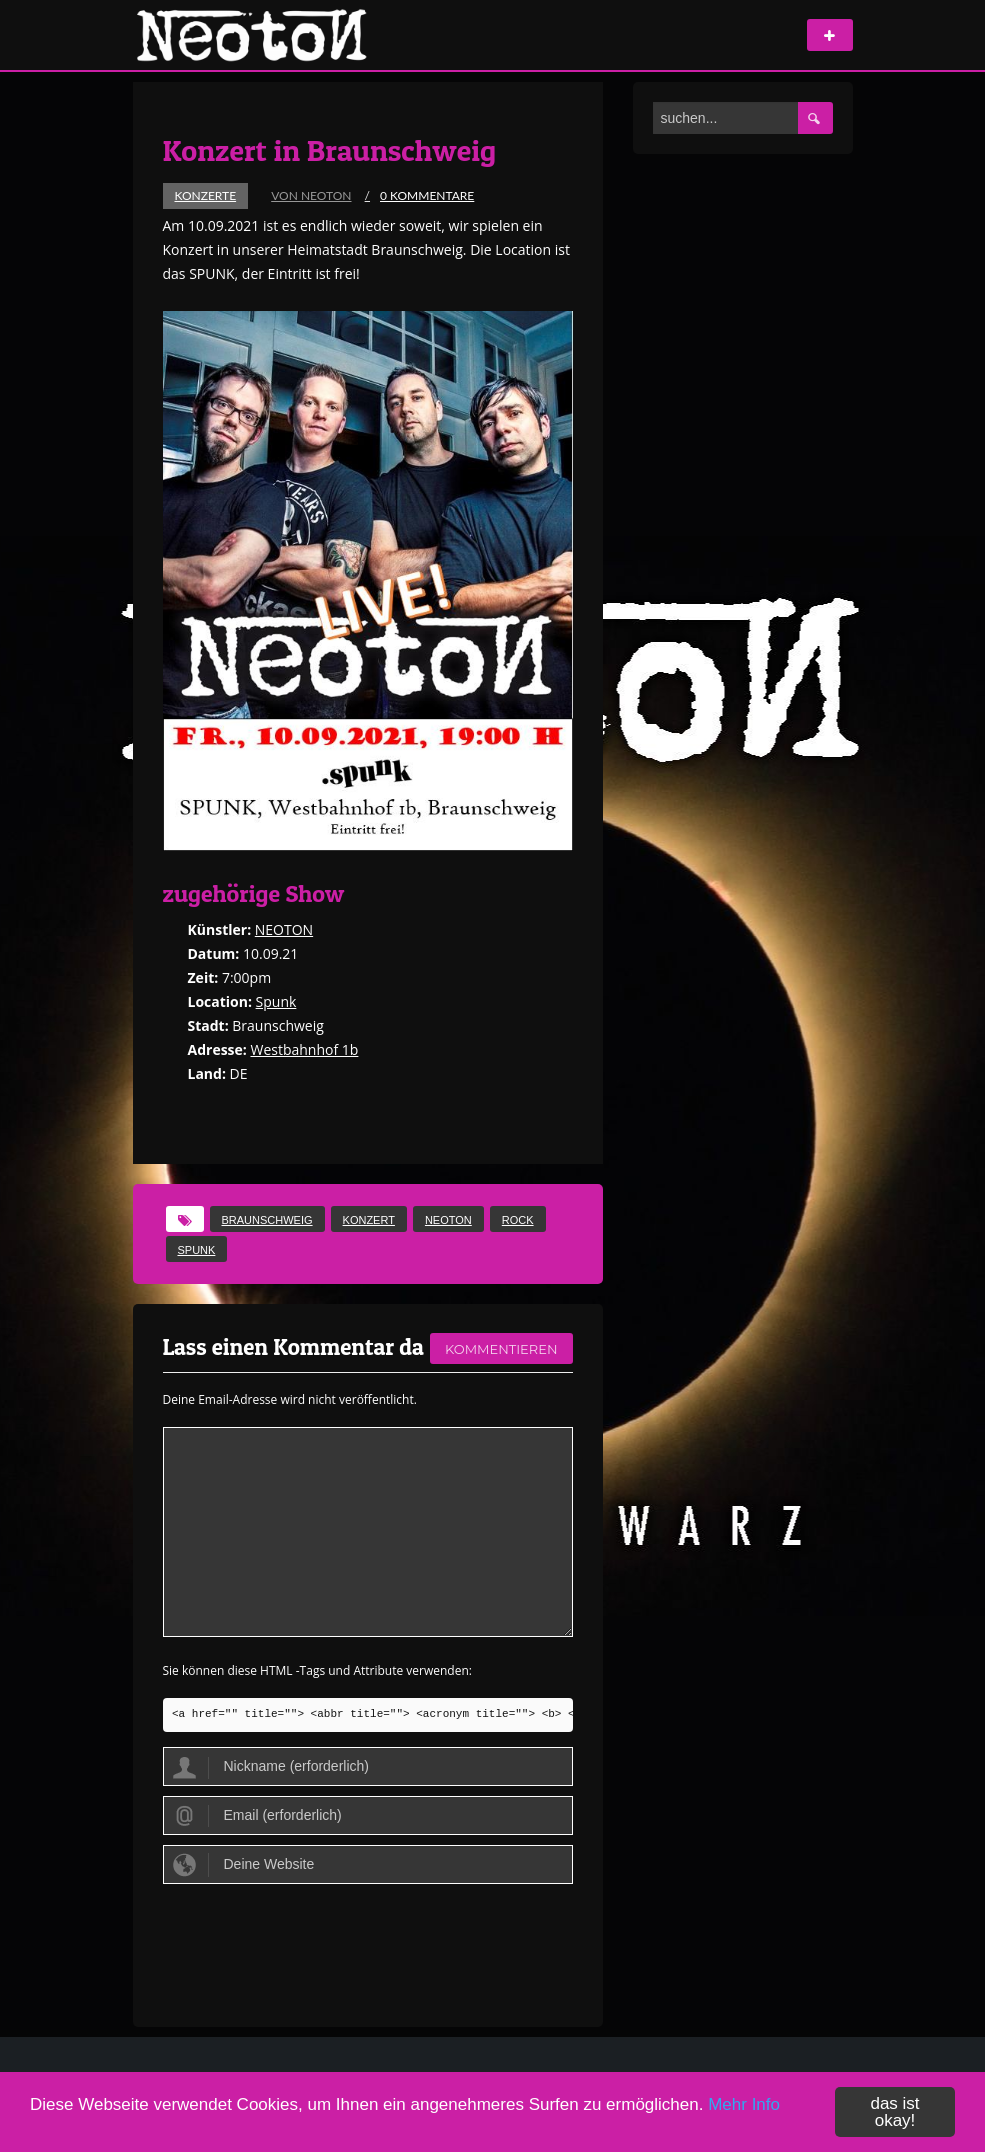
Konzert (369, 1220)
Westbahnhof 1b (304, 1049)
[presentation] (315, 1943)
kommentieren (501, 1349)
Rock (518, 1220)
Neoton (448, 1220)
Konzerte (206, 195)
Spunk (276, 1001)
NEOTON (284, 929)
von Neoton (311, 195)
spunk (197, 1250)
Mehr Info (744, 2104)
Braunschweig (267, 1220)
